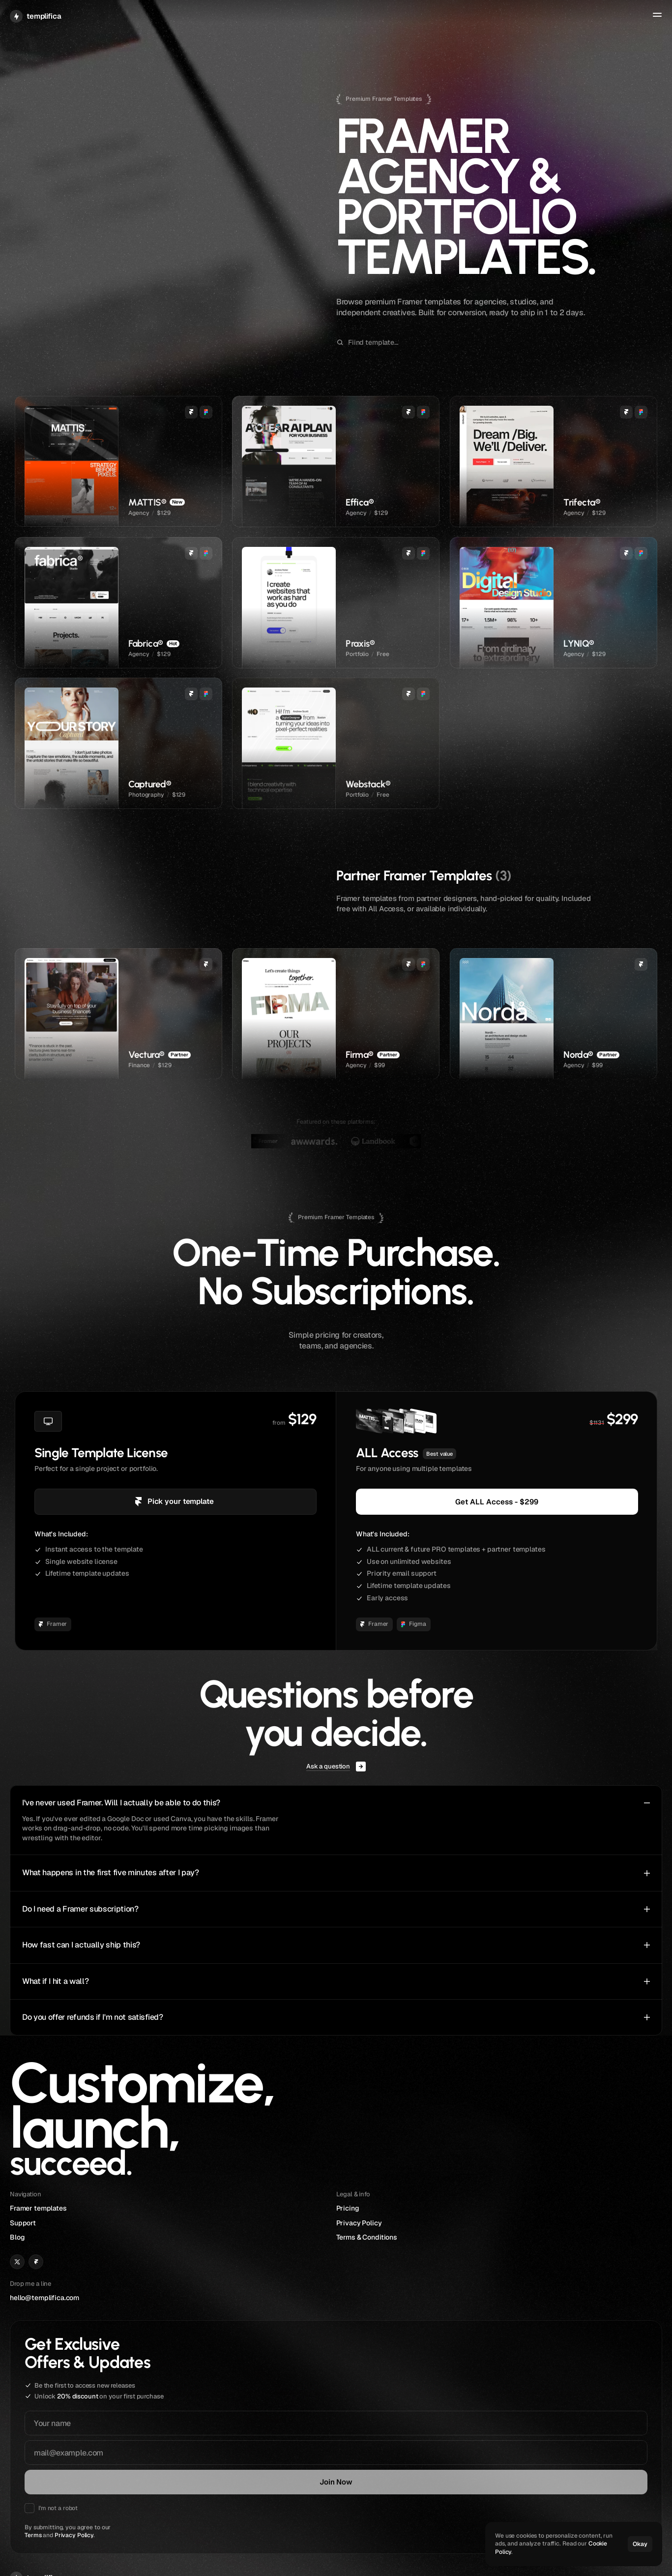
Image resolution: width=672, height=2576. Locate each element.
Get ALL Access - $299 (496, 1501)
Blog (450, 2435)
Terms (42, 2417)
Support (558, 19)
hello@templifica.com (371, 2410)
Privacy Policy (83, 2417)
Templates (507, 19)
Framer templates (471, 2410)
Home (467, 19)
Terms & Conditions (580, 2435)
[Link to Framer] (362, 2433)
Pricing (561, 2410)
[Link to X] (343, 2433)
